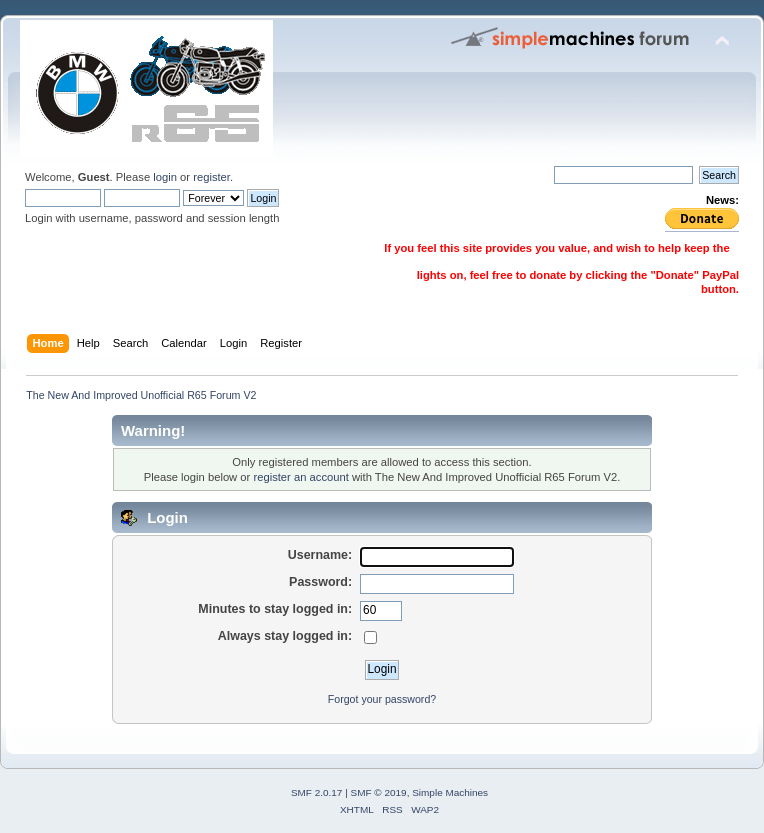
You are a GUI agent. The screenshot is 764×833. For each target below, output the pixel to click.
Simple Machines (450, 792)
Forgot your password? (382, 699)
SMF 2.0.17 (317, 792)
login (165, 177)
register (211, 177)
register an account (300, 477)
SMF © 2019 (379, 792)
